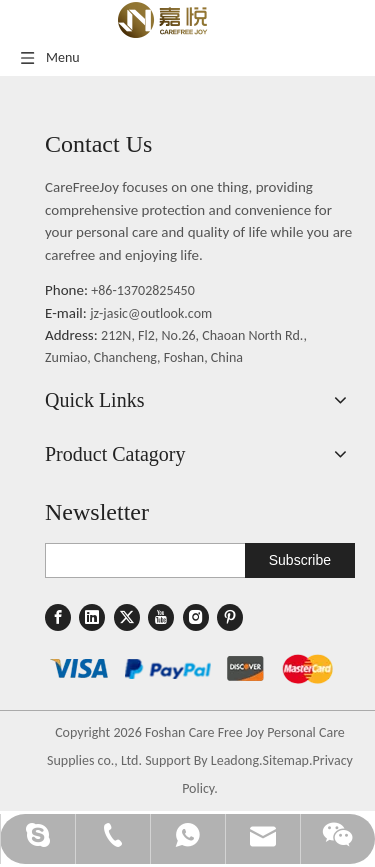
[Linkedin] (92, 617)
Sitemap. (288, 760)
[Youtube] (161, 617)
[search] (141, 560)
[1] (191, 669)
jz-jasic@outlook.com (151, 313)
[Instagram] (196, 617)
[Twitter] (127, 617)
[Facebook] (58, 617)
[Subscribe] (300, 560)
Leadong (235, 760)
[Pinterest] (230, 617)
